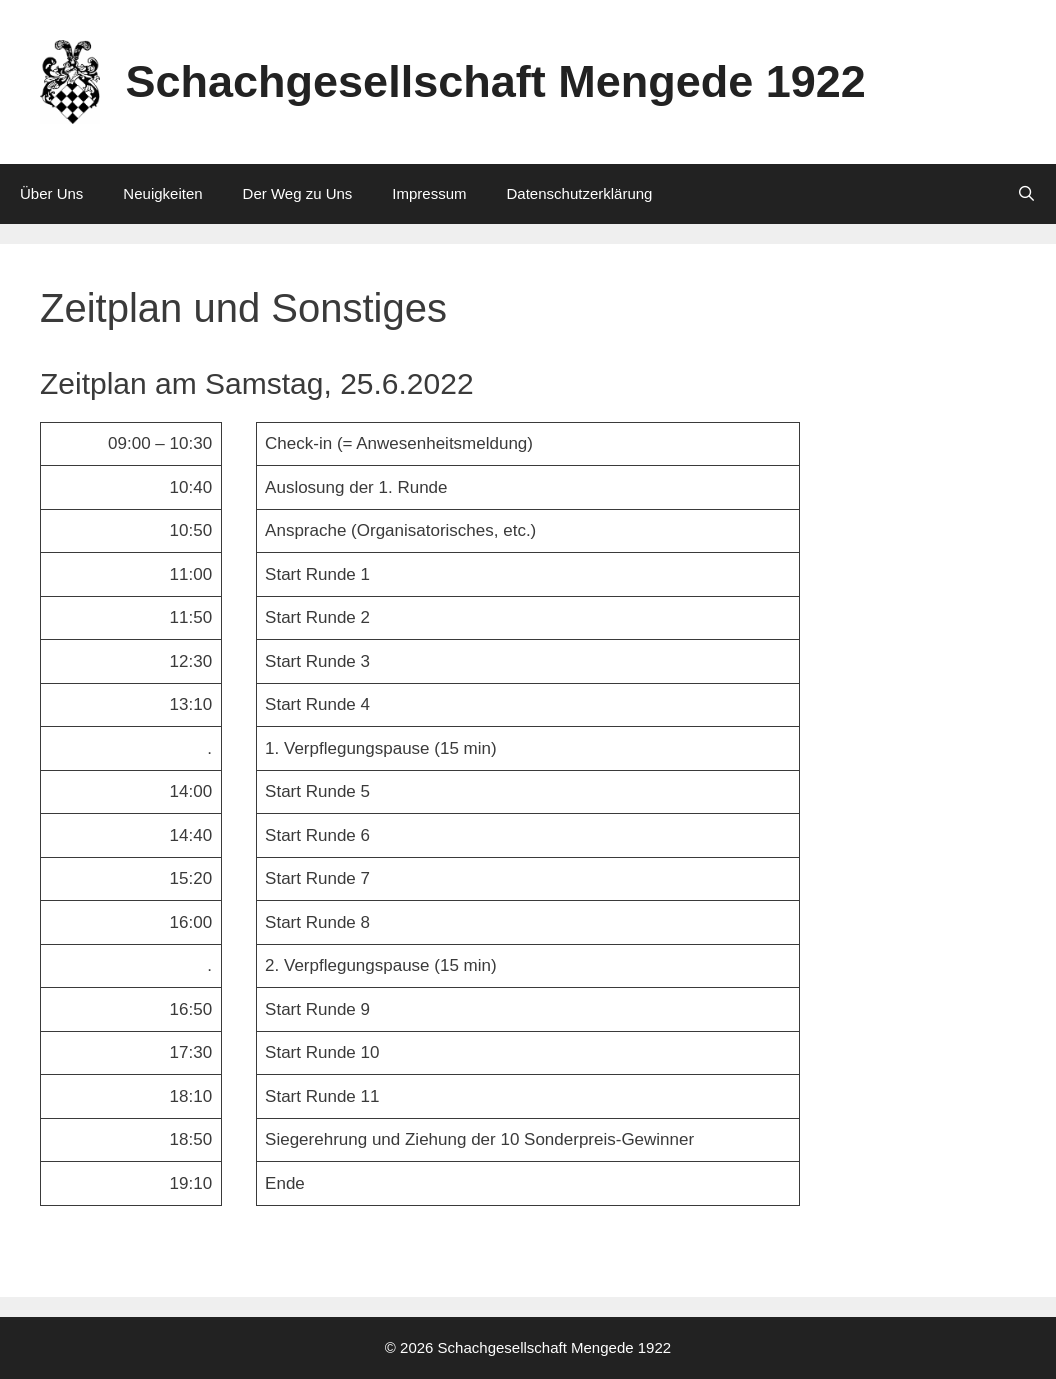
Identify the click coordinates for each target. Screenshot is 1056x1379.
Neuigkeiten (162, 193)
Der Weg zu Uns (298, 193)
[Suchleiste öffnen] (1026, 194)
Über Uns (51, 193)
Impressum (429, 193)
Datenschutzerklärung (580, 193)
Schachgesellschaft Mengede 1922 (496, 81)
